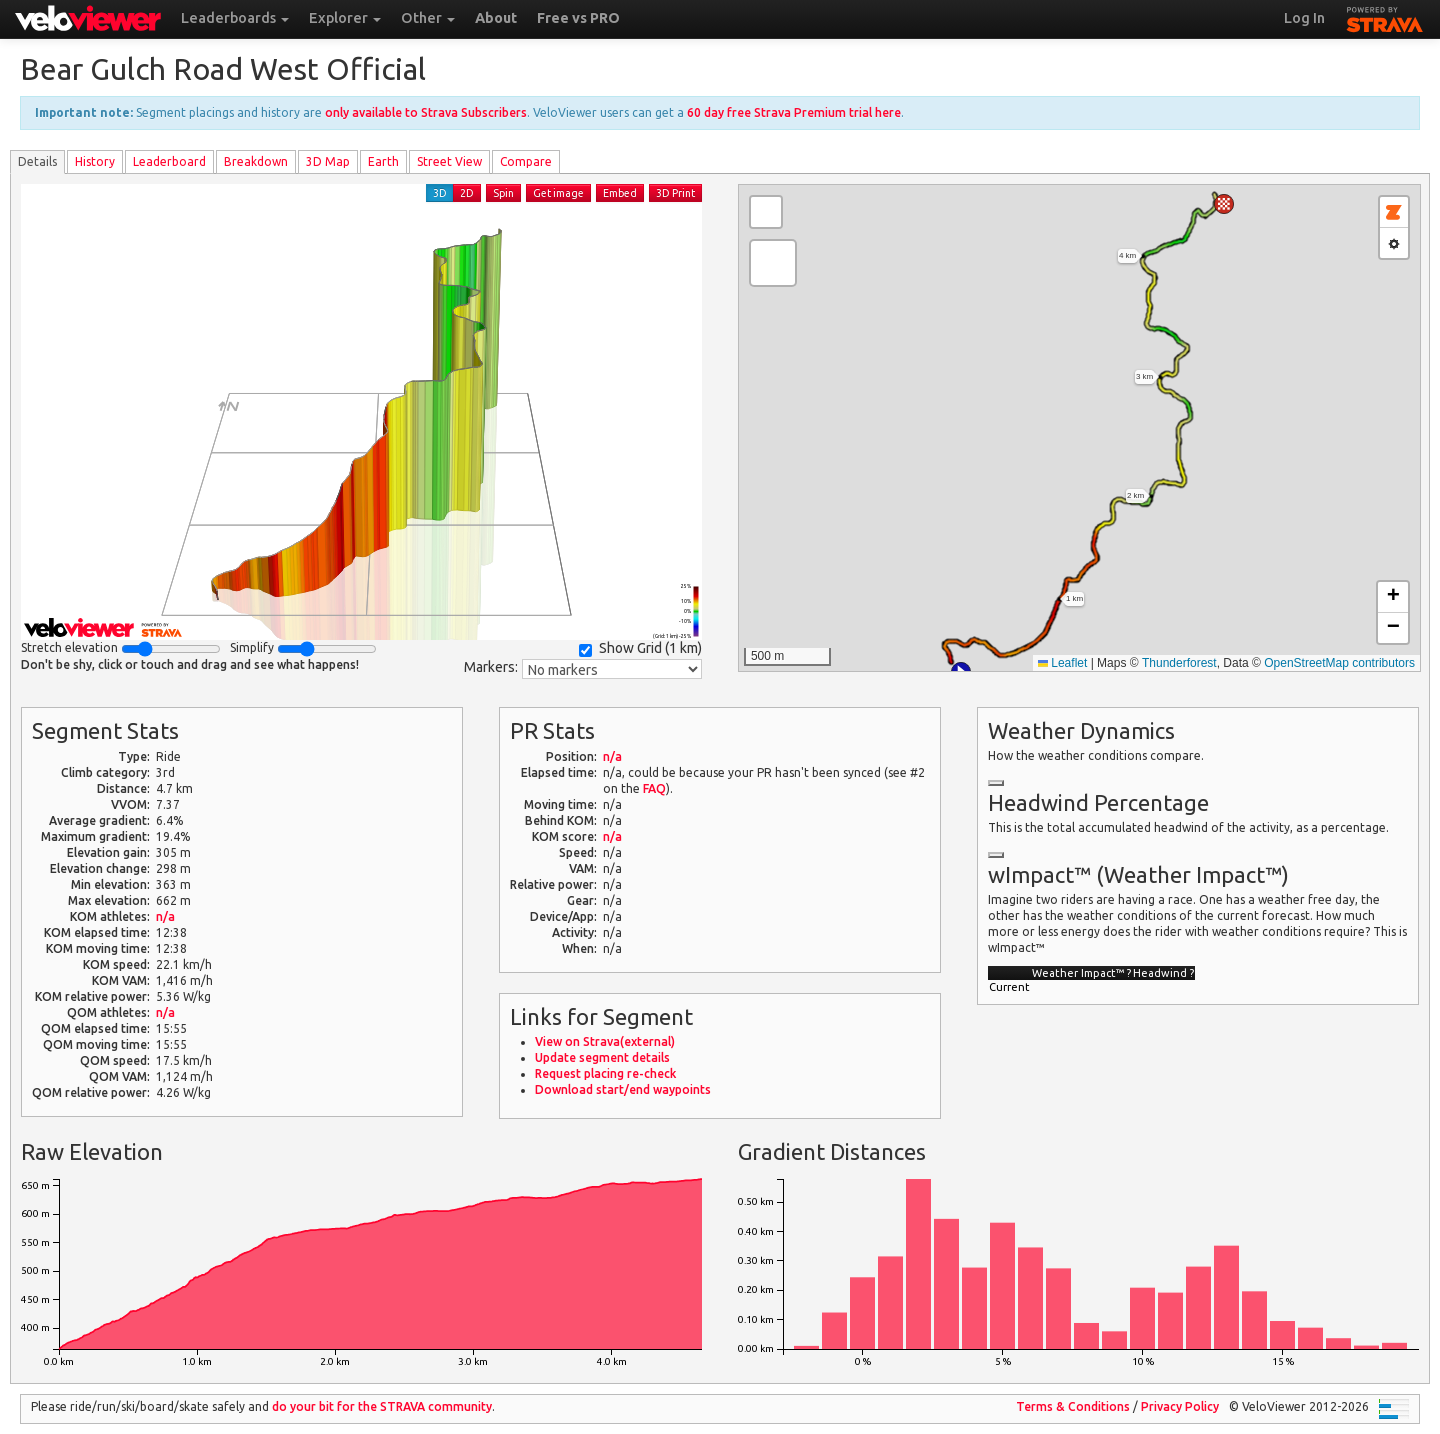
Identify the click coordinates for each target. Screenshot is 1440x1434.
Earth (383, 161)
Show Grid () (640, 648)
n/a (165, 916)
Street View (449, 161)
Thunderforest (1179, 663)
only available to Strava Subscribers (426, 112)
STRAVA (1385, 17)
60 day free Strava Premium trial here (794, 112)
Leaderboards (235, 18)
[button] (1224, 204)
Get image (558, 193)
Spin (503, 193)
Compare (526, 161)
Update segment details (602, 1057)
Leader (169, 161)
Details (37, 161)
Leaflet (1062, 663)
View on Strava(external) (605, 1041)
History (95, 161)
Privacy (1180, 1406)
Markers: (491, 667)
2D (467, 193)
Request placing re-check (605, 1073)
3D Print (675, 193)
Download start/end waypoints (623, 1089)
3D (440, 193)
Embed (620, 193)
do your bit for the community (382, 1406)
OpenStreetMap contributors (1339, 663)
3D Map (328, 161)
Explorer (345, 18)
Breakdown (256, 161)
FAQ (654, 788)
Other (428, 18)
